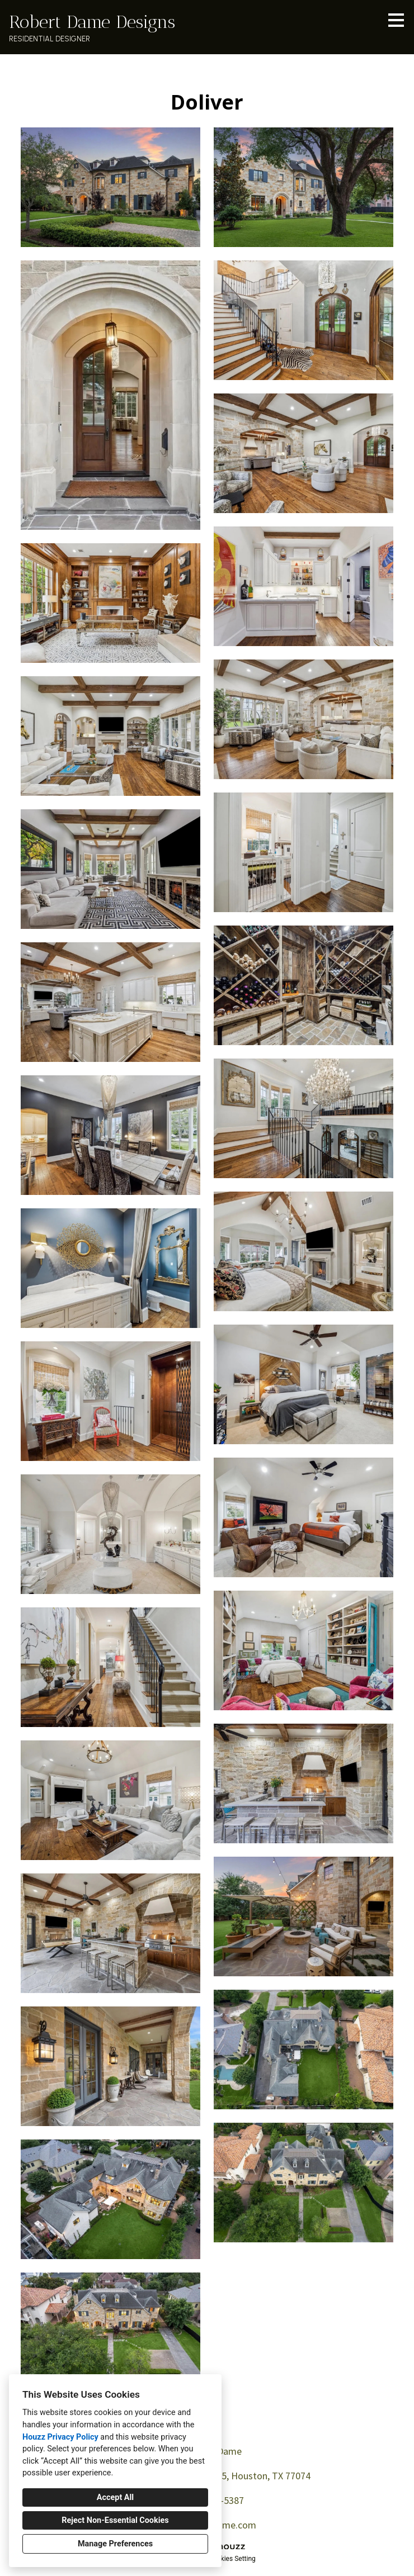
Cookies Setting (232, 2559)
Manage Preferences (115, 2544)
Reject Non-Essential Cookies (115, 2520)
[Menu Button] (396, 20)
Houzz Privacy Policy (60, 2437)
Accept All (115, 2497)
